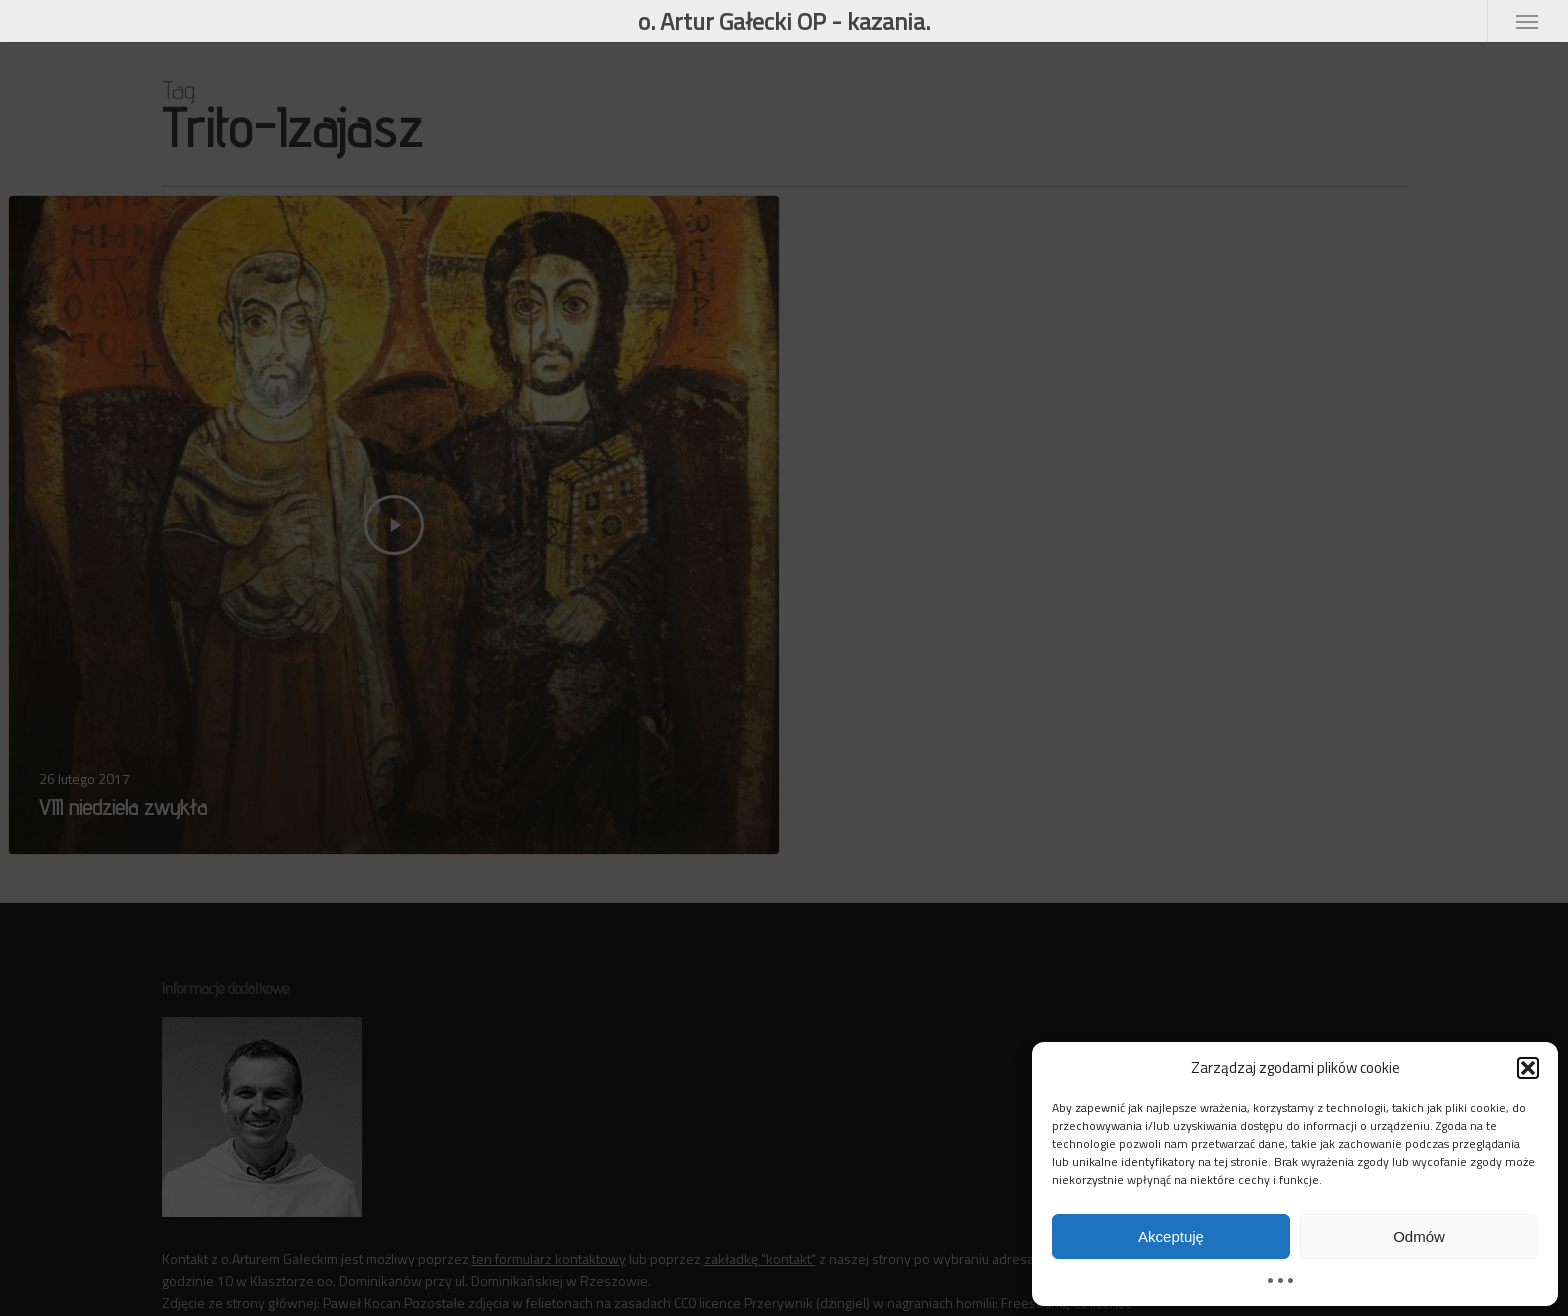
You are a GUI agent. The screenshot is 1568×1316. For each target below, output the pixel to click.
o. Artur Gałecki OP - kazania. (784, 21)
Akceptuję (1171, 1236)
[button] (1528, 1068)
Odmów (1419, 1236)
